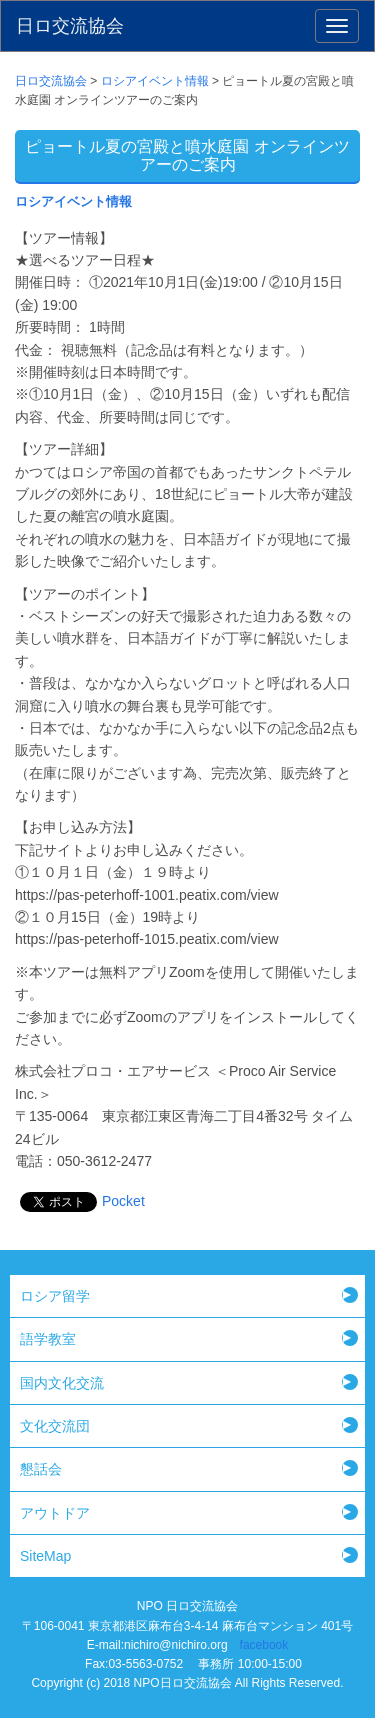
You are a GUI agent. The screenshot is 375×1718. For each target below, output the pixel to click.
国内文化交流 (62, 1383)
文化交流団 (55, 1426)
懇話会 (41, 1469)
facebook (264, 1645)
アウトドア (55, 1513)
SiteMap (45, 1556)
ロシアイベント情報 (73, 202)
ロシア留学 (55, 1296)
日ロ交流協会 (70, 26)
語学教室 (48, 1339)
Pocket (123, 1201)
